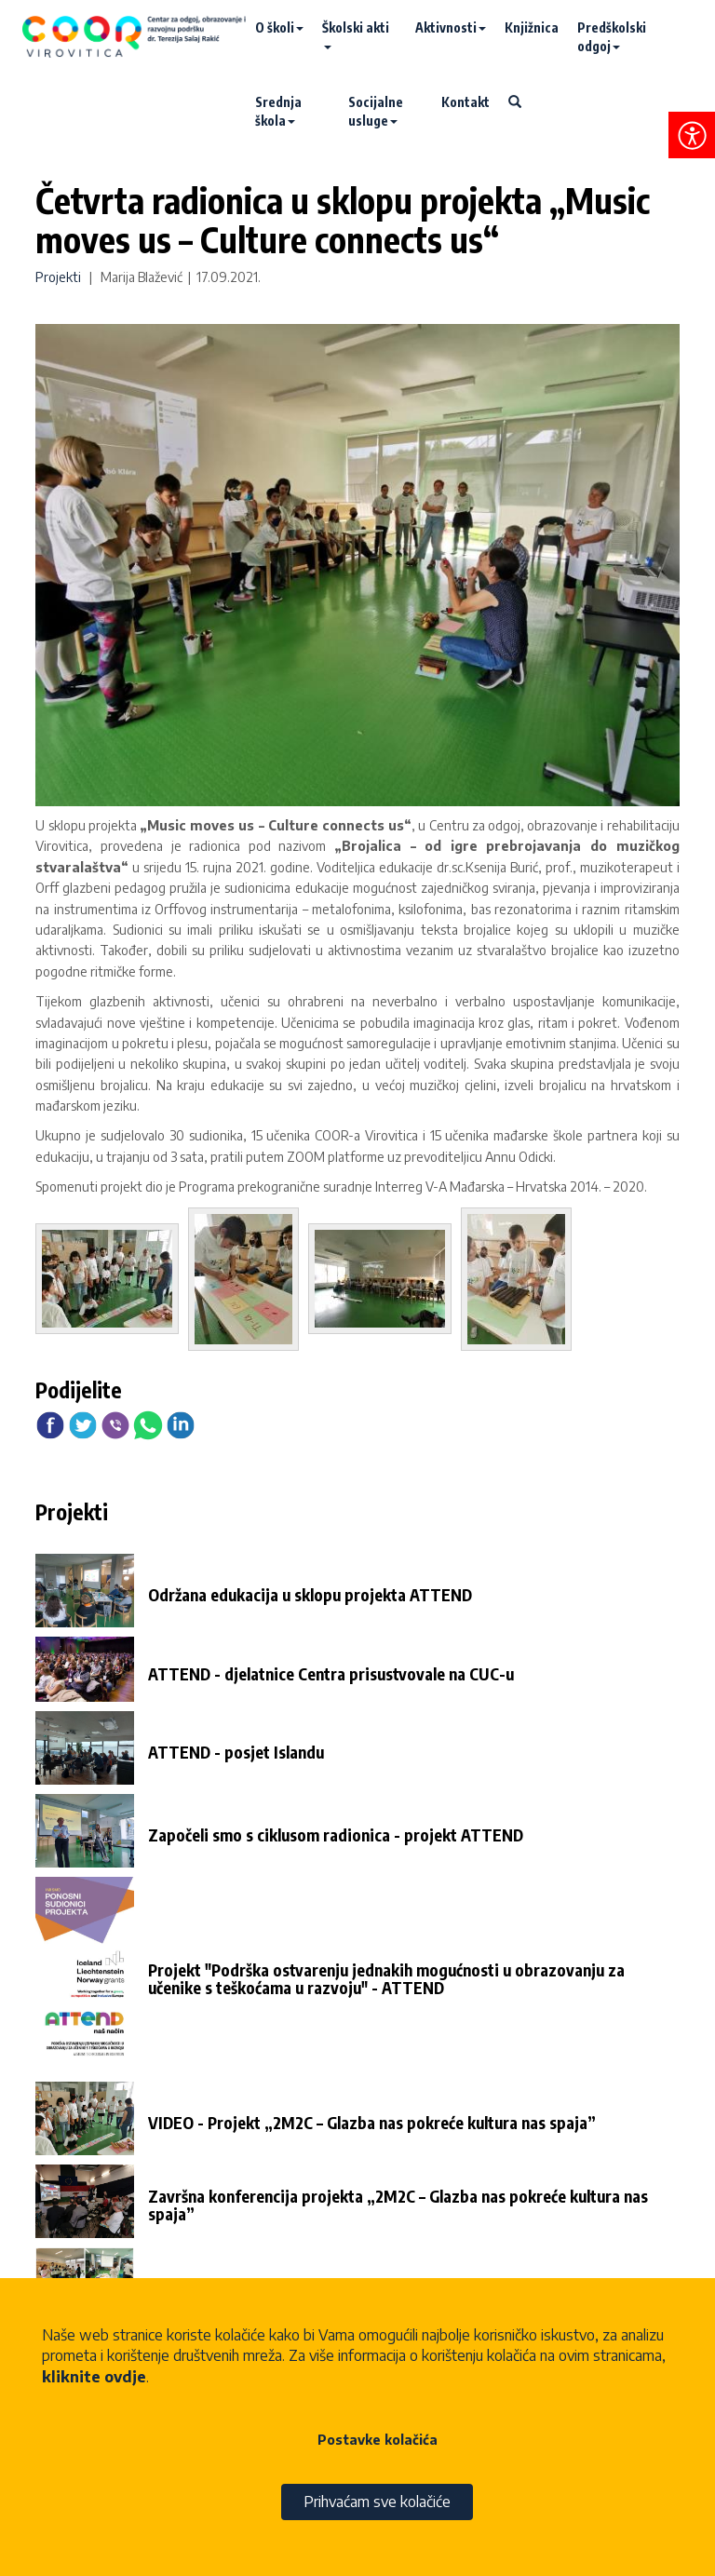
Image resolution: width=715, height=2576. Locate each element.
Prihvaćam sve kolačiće (377, 2501)
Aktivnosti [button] (450, 27)
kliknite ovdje (94, 2376)
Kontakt (465, 102)
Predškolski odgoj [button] (611, 37)
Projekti (58, 277)
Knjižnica (532, 27)
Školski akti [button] (355, 34)
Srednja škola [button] (278, 111)
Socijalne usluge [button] (375, 111)
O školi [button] (279, 27)
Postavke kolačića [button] (377, 2440)
